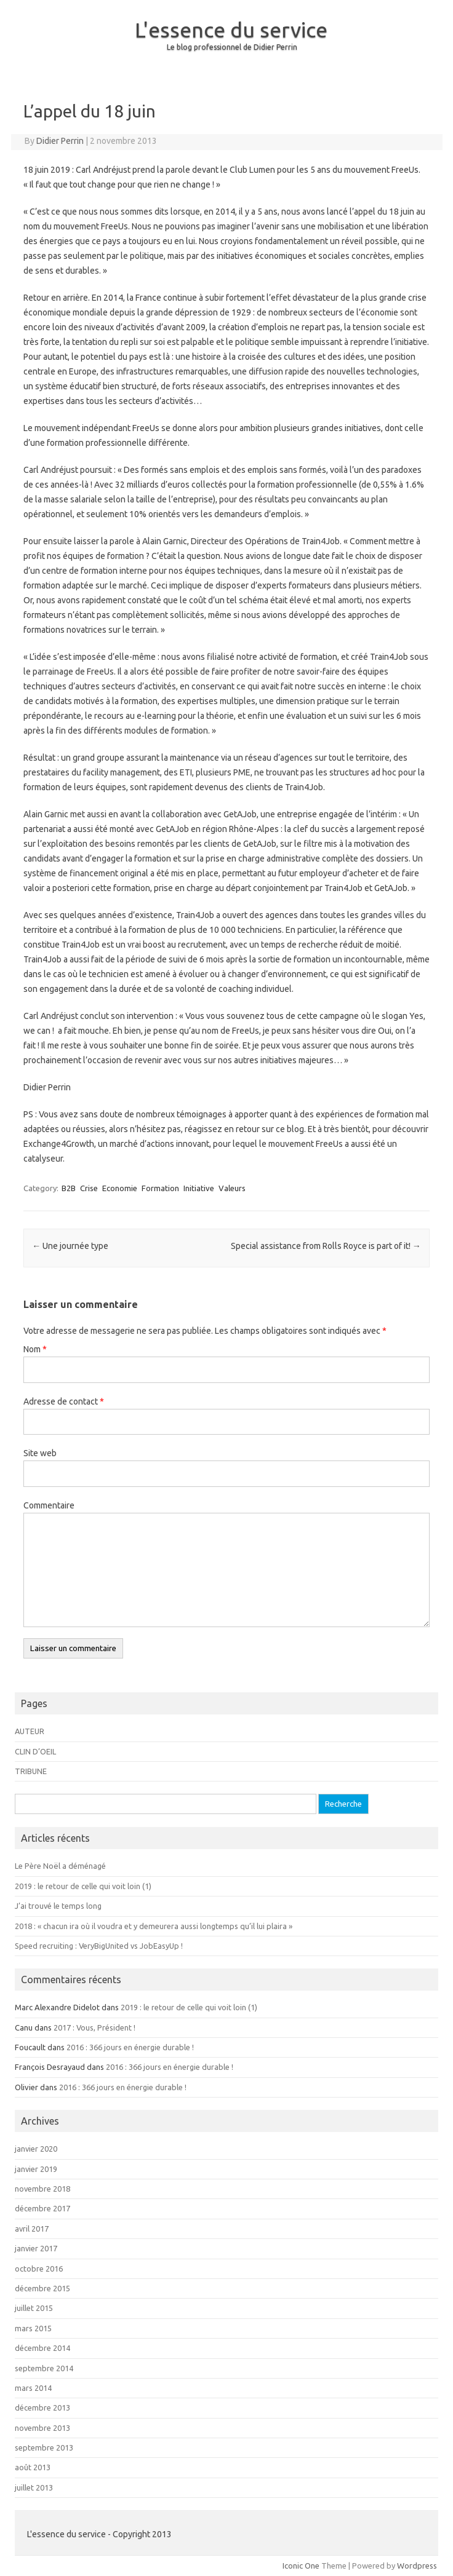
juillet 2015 (34, 2308)
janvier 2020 (36, 2148)
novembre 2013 (42, 2427)
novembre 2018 (42, 2188)
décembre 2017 (42, 2208)
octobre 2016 (39, 2268)
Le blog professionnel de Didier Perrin (232, 47)
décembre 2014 (42, 2348)
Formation (160, 1188)
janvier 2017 (36, 2248)
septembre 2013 (44, 2447)
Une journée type (70, 1246)
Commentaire (48, 1505)
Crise (89, 1188)
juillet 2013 (34, 2487)
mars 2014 (33, 2388)
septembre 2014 (44, 2368)
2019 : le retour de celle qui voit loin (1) (83, 1886)
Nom (35, 1349)
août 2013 (32, 2467)
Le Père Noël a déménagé (60, 1865)
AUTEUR (29, 1731)
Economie (119, 1188)
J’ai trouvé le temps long (58, 1905)
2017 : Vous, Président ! (94, 2027)
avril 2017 (32, 2228)
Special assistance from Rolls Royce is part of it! (326, 1246)
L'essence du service (231, 29)
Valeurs (232, 1188)
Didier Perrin (60, 141)
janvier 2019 (36, 2169)
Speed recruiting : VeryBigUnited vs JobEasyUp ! (99, 1945)
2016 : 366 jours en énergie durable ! (130, 2047)
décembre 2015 (42, 2288)
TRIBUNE (31, 1771)
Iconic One (301, 2565)
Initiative (198, 1188)
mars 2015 (33, 2328)
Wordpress (417, 2565)
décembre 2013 (42, 2407)
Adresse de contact (63, 1401)
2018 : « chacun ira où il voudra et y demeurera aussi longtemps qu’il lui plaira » (153, 1926)
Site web (40, 1453)
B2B (69, 1188)
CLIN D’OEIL (35, 1751)
